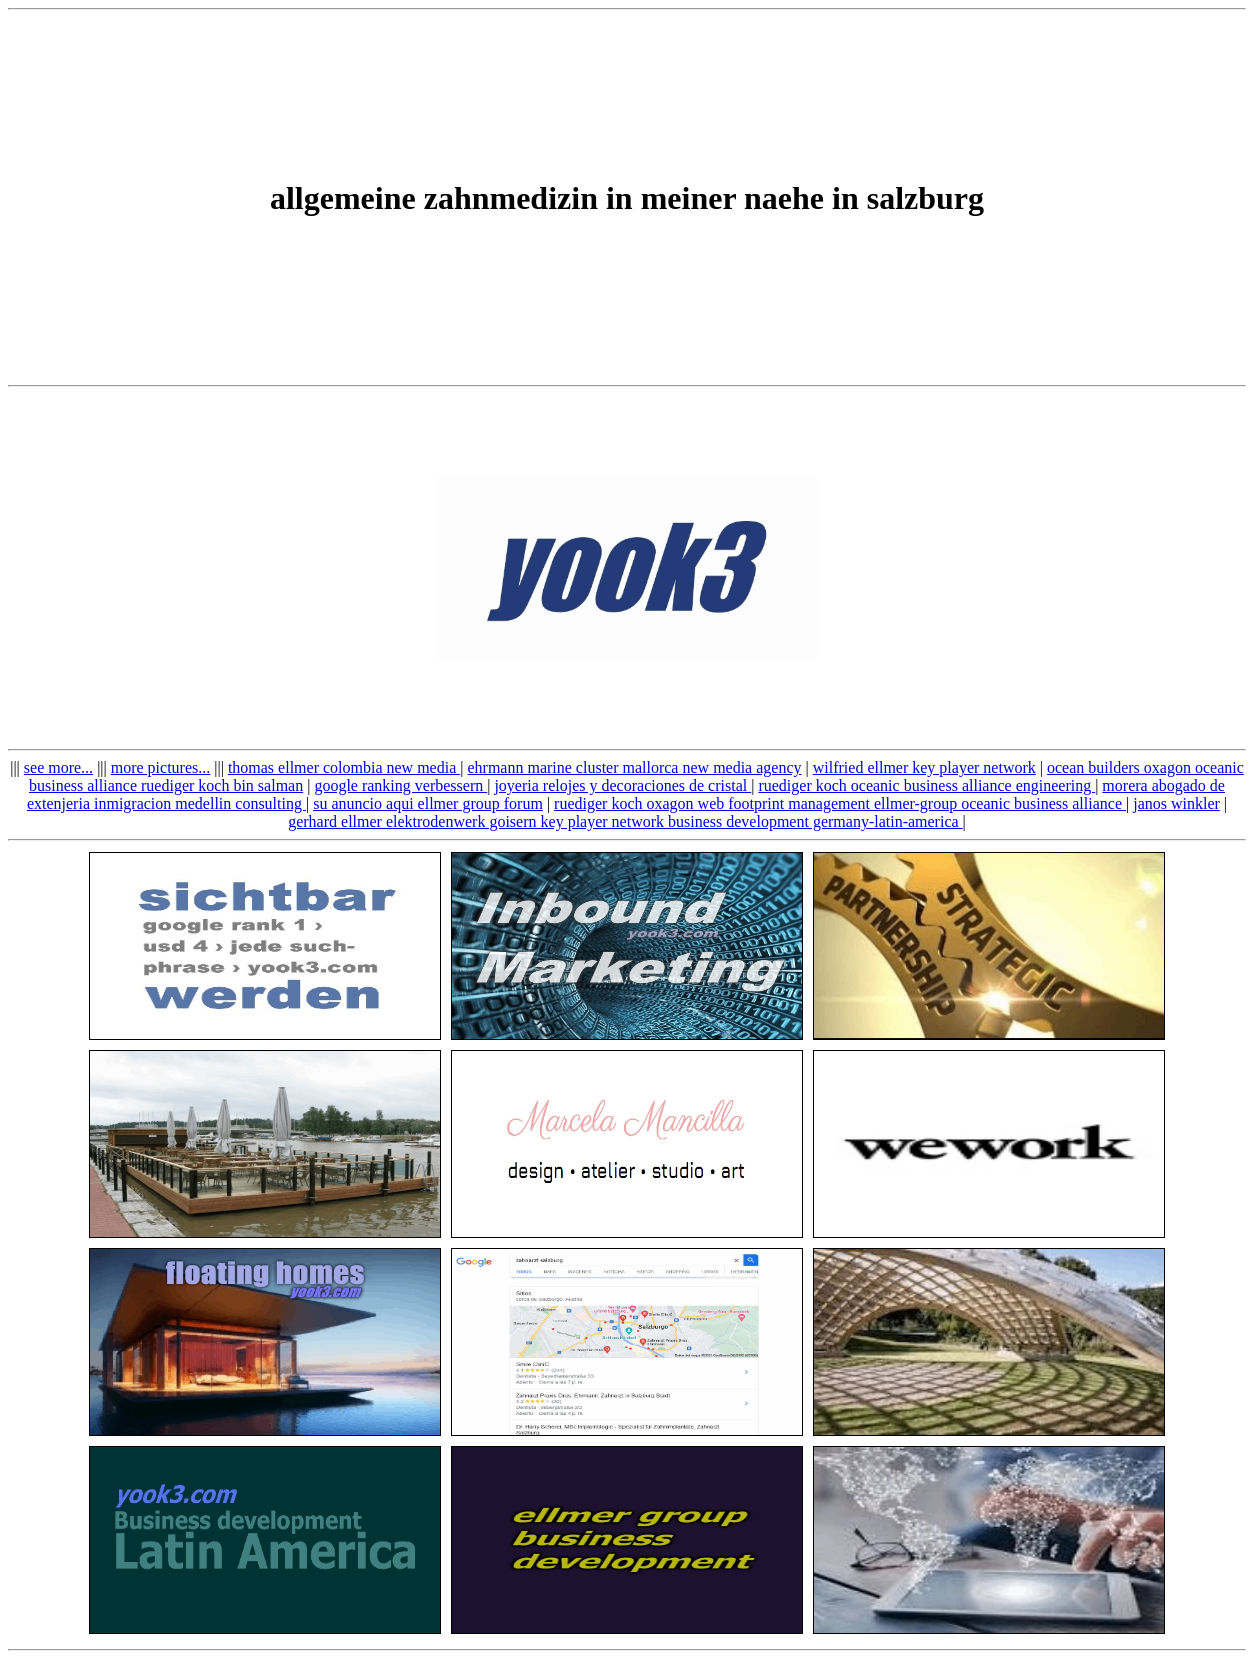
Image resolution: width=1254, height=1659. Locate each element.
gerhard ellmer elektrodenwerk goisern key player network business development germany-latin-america (625, 821)
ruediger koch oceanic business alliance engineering (926, 785)
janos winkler (1176, 803)
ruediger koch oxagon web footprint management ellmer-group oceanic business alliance (840, 803)
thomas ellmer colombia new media (344, 767)
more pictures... (161, 767)
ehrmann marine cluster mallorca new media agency (634, 767)
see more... (58, 767)
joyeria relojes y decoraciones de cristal (622, 785)
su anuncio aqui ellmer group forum (428, 803)
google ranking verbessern (400, 785)
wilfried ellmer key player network (924, 767)
